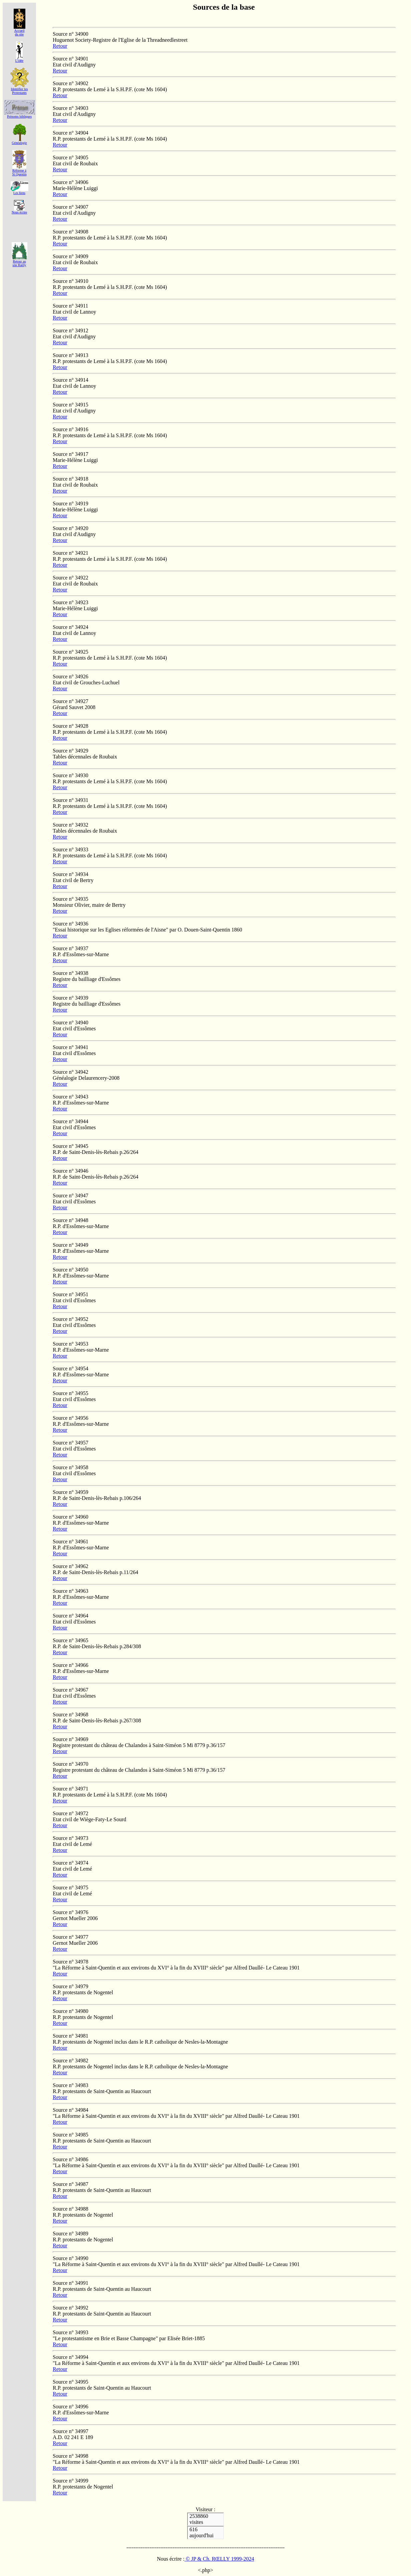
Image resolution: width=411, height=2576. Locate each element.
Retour (60, 46)
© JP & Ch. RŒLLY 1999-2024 (219, 2559)
